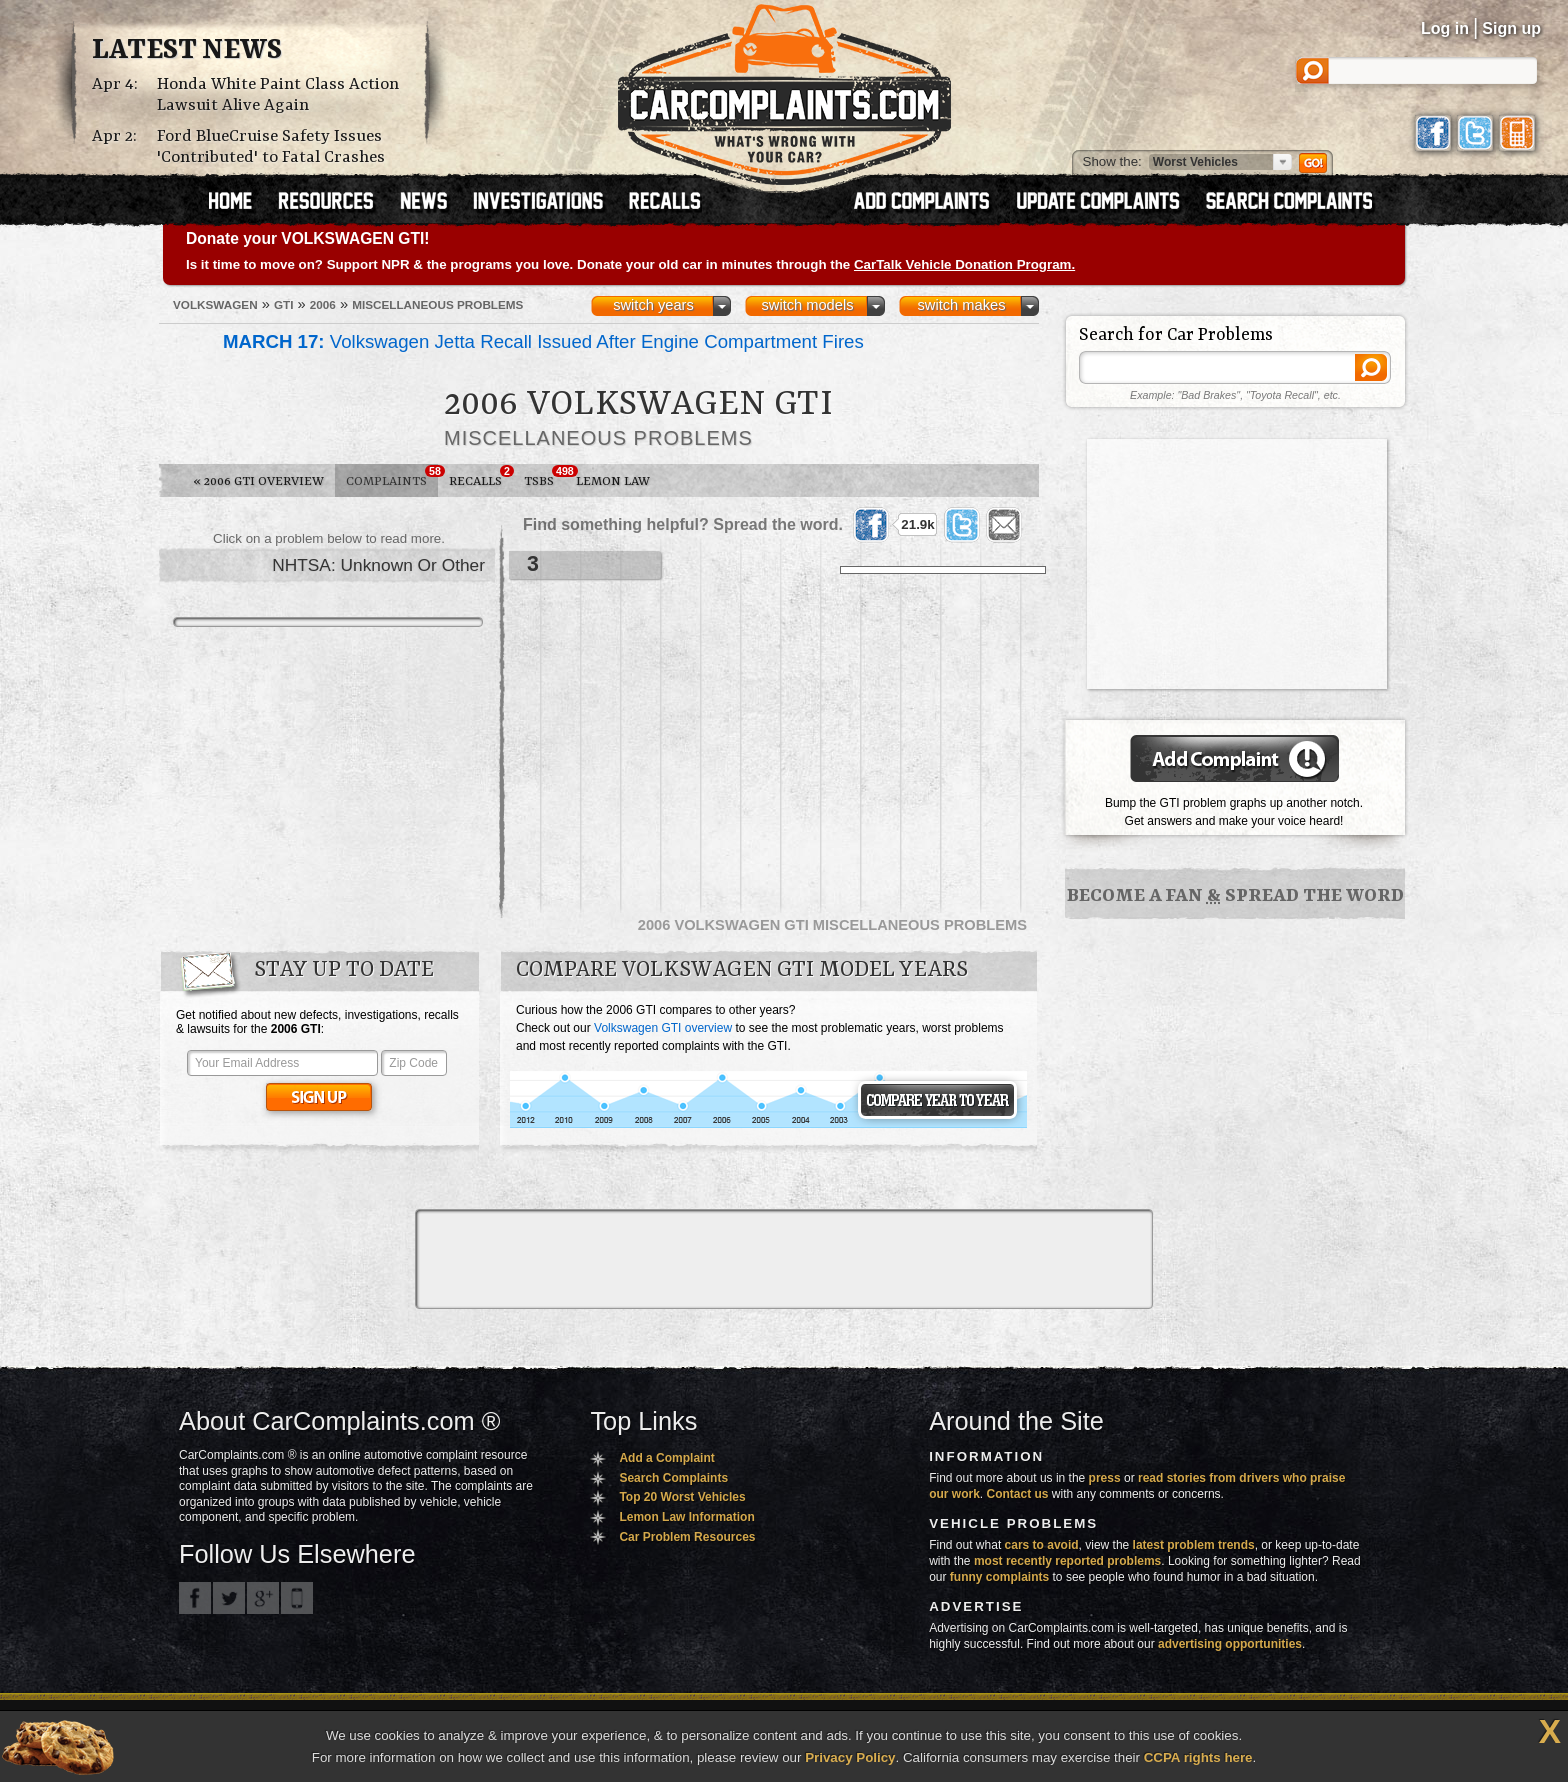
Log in (1445, 28)
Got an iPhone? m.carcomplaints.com (297, 1598)
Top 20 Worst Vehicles (682, 1497)
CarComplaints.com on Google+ (263, 1598)
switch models (807, 305)
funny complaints (999, 1577)
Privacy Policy (850, 1757)
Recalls (481, 477)
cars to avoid (1042, 1545)
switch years (653, 305)
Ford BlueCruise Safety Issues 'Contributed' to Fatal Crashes (271, 147)
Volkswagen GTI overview (663, 1028)
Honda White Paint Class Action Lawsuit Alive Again (278, 95)
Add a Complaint (666, 1458)
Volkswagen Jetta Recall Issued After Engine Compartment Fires (543, 341)
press (1105, 1478)
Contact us (1018, 1494)
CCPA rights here (1198, 1757)
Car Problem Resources (687, 1537)
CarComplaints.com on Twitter (229, 1598)
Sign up (1511, 28)
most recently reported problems (1067, 1561)
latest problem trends (1194, 1545)
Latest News (187, 51)
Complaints (392, 477)
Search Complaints (673, 1478)
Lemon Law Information (686, 1517)
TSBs (544, 477)
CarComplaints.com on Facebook (195, 1598)
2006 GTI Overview (258, 481)
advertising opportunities (1230, 1644)
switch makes (962, 305)
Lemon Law (613, 481)
